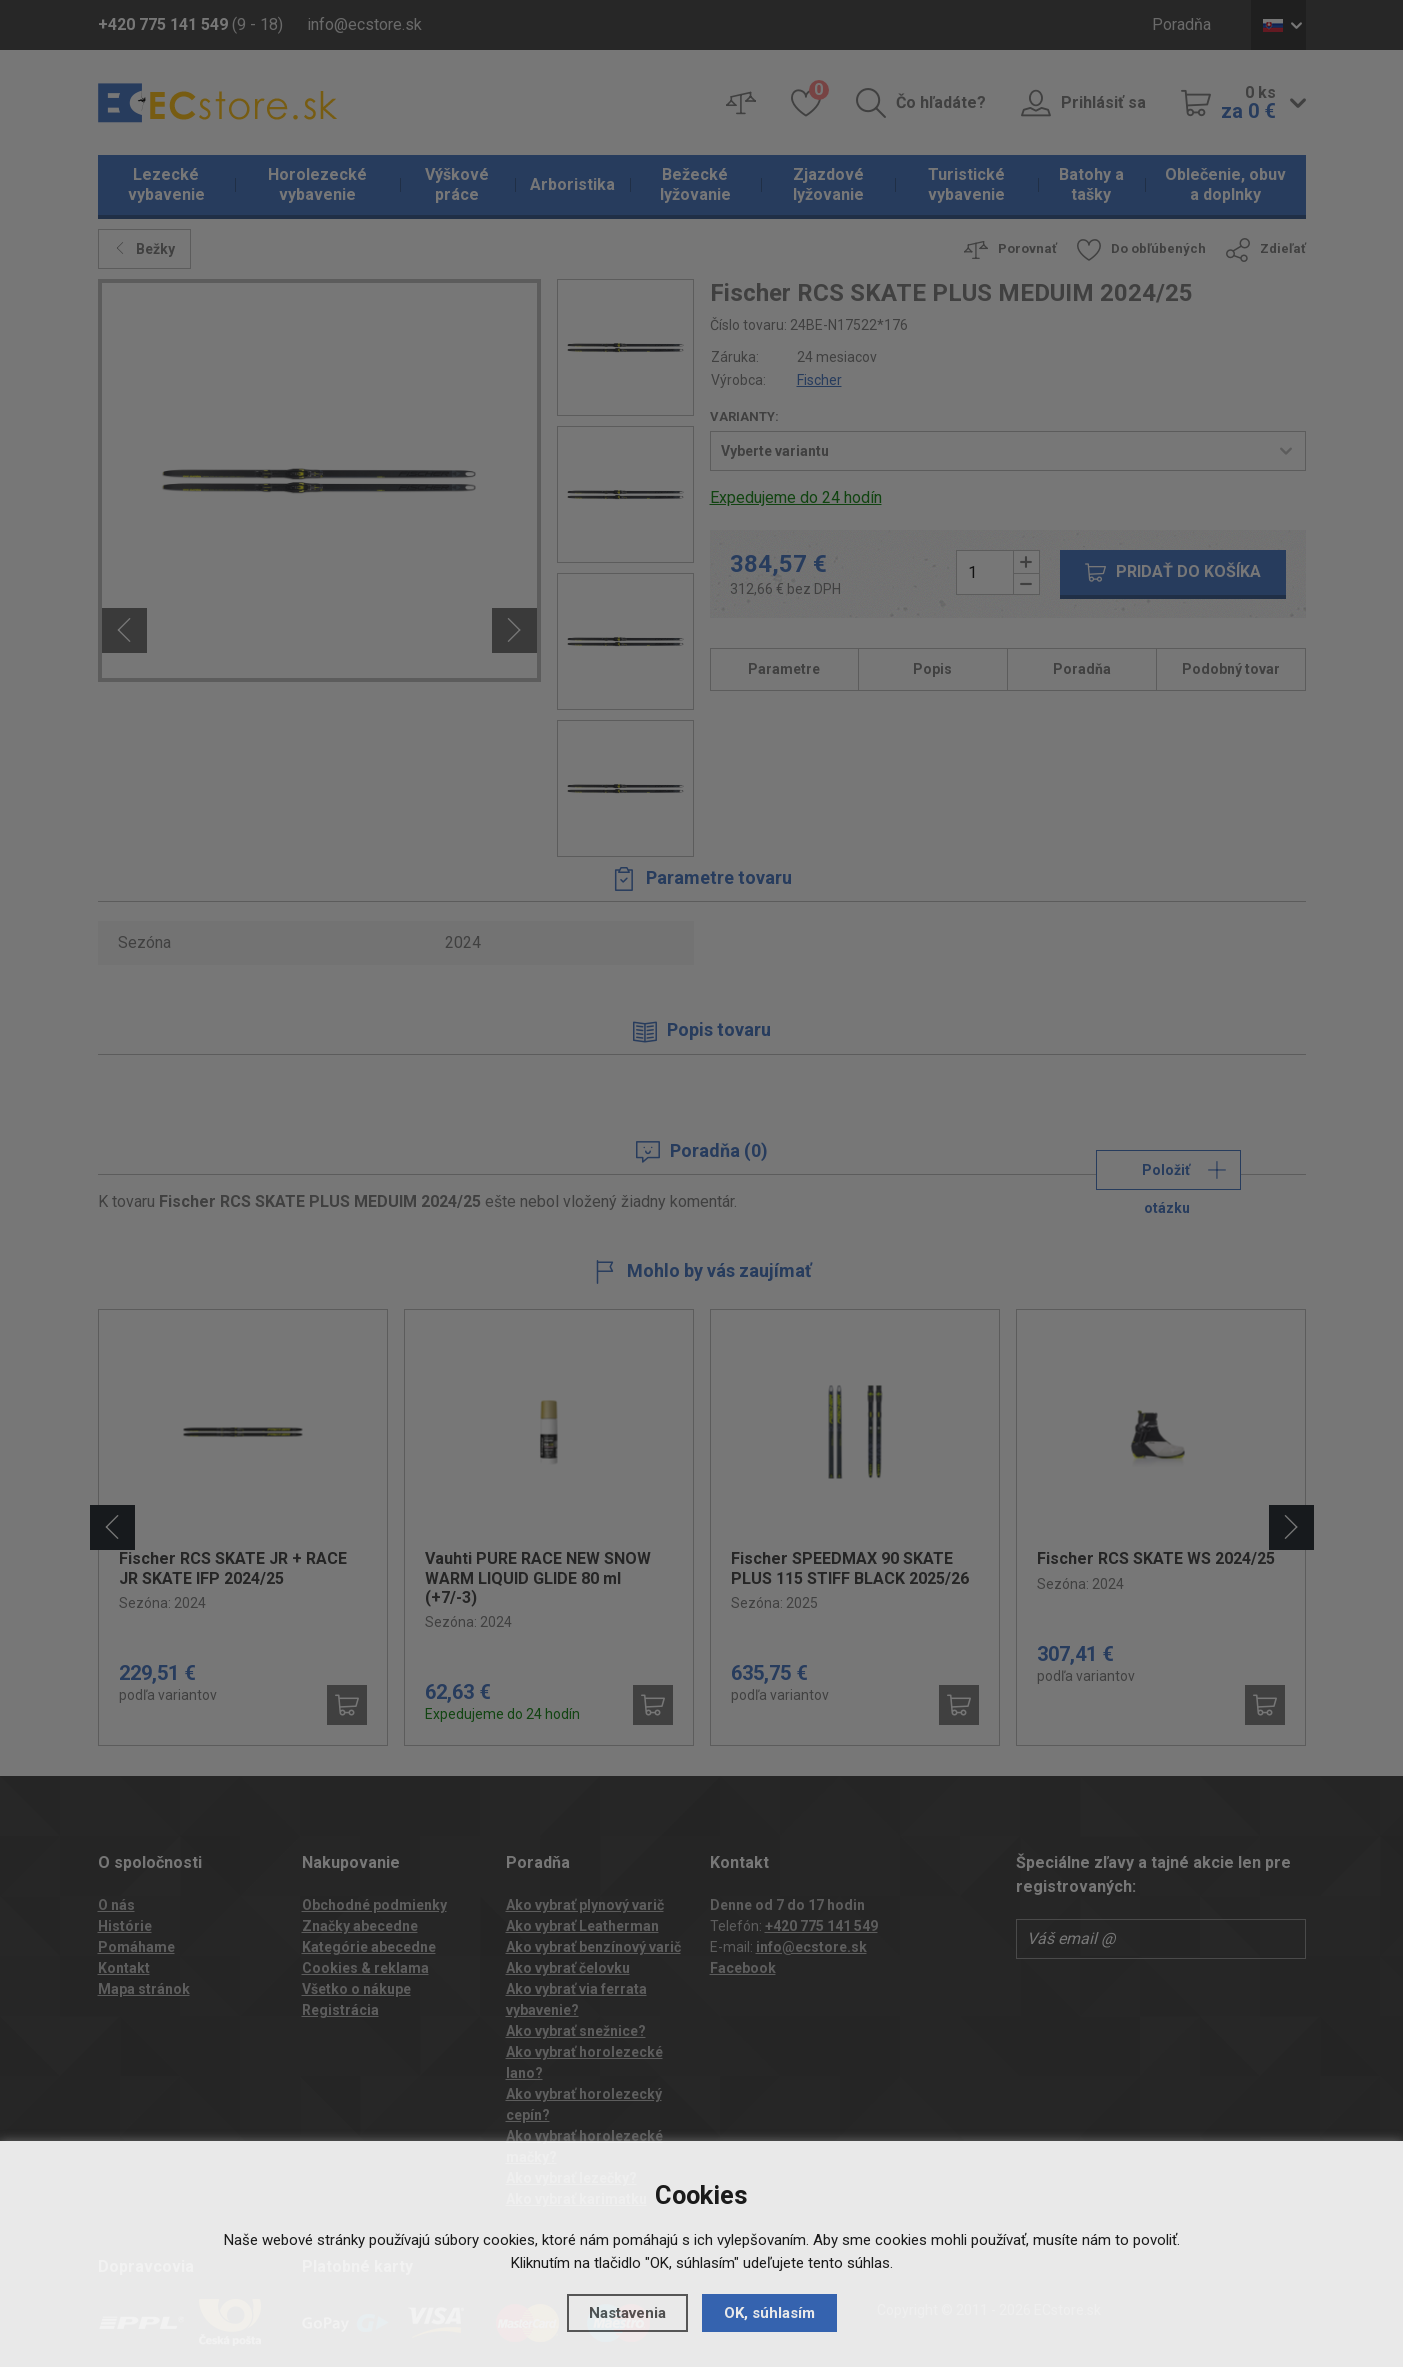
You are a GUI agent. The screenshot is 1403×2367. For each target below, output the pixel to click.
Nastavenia (627, 2313)
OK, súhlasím (769, 2313)
